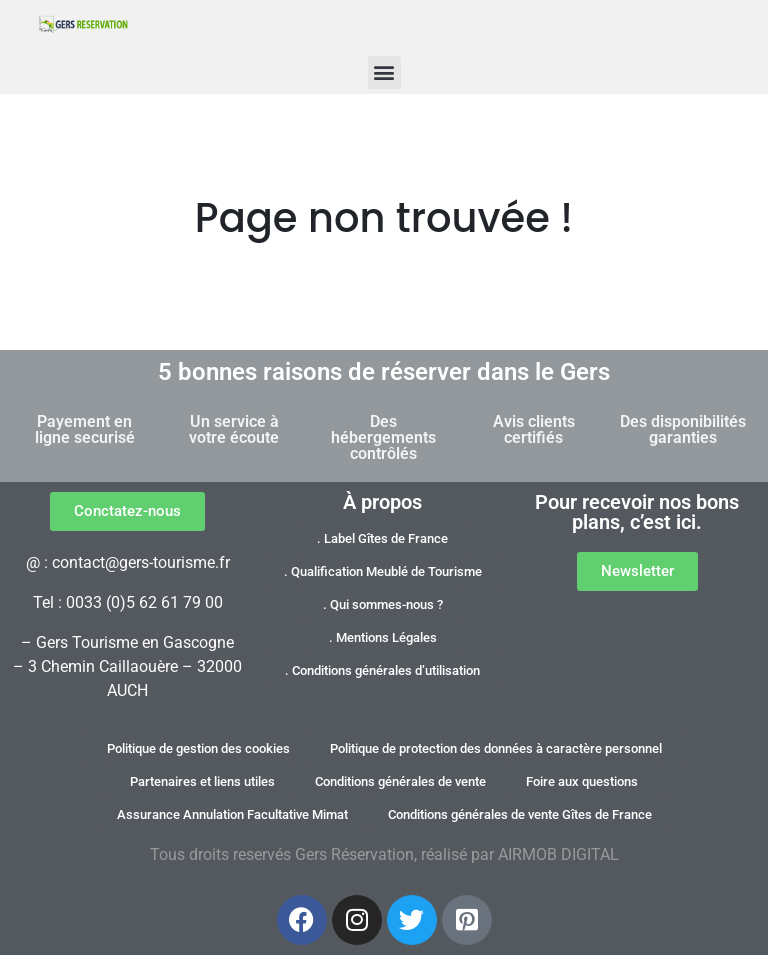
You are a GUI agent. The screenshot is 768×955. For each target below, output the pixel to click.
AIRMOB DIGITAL (558, 854)
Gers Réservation (354, 854)
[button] (384, 72)
